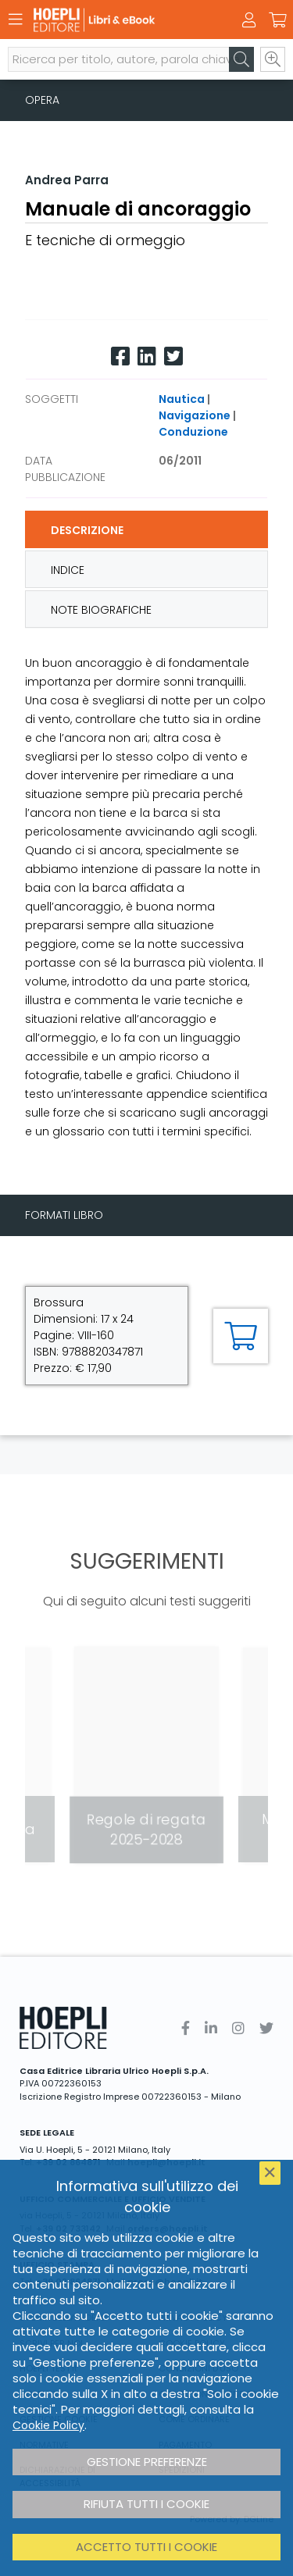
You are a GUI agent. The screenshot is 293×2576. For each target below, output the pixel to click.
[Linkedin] (147, 356)
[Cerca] (241, 59)
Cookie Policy (48, 2425)
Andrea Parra (67, 180)
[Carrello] (277, 20)
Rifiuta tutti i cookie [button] (146, 2504)
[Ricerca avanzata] (272, 59)
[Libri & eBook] (119, 20)
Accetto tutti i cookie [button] (146, 2547)
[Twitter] (173, 356)
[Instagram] (238, 2028)
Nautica (182, 399)
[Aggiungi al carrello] (240, 1336)
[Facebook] (120, 356)
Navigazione (194, 415)
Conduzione (193, 432)
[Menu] (15, 19)
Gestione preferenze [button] (147, 2461)
